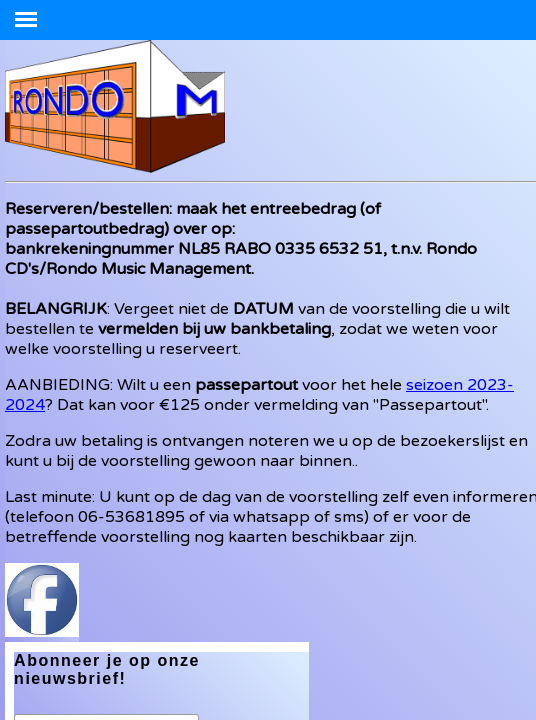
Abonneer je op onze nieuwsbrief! (107, 669)
